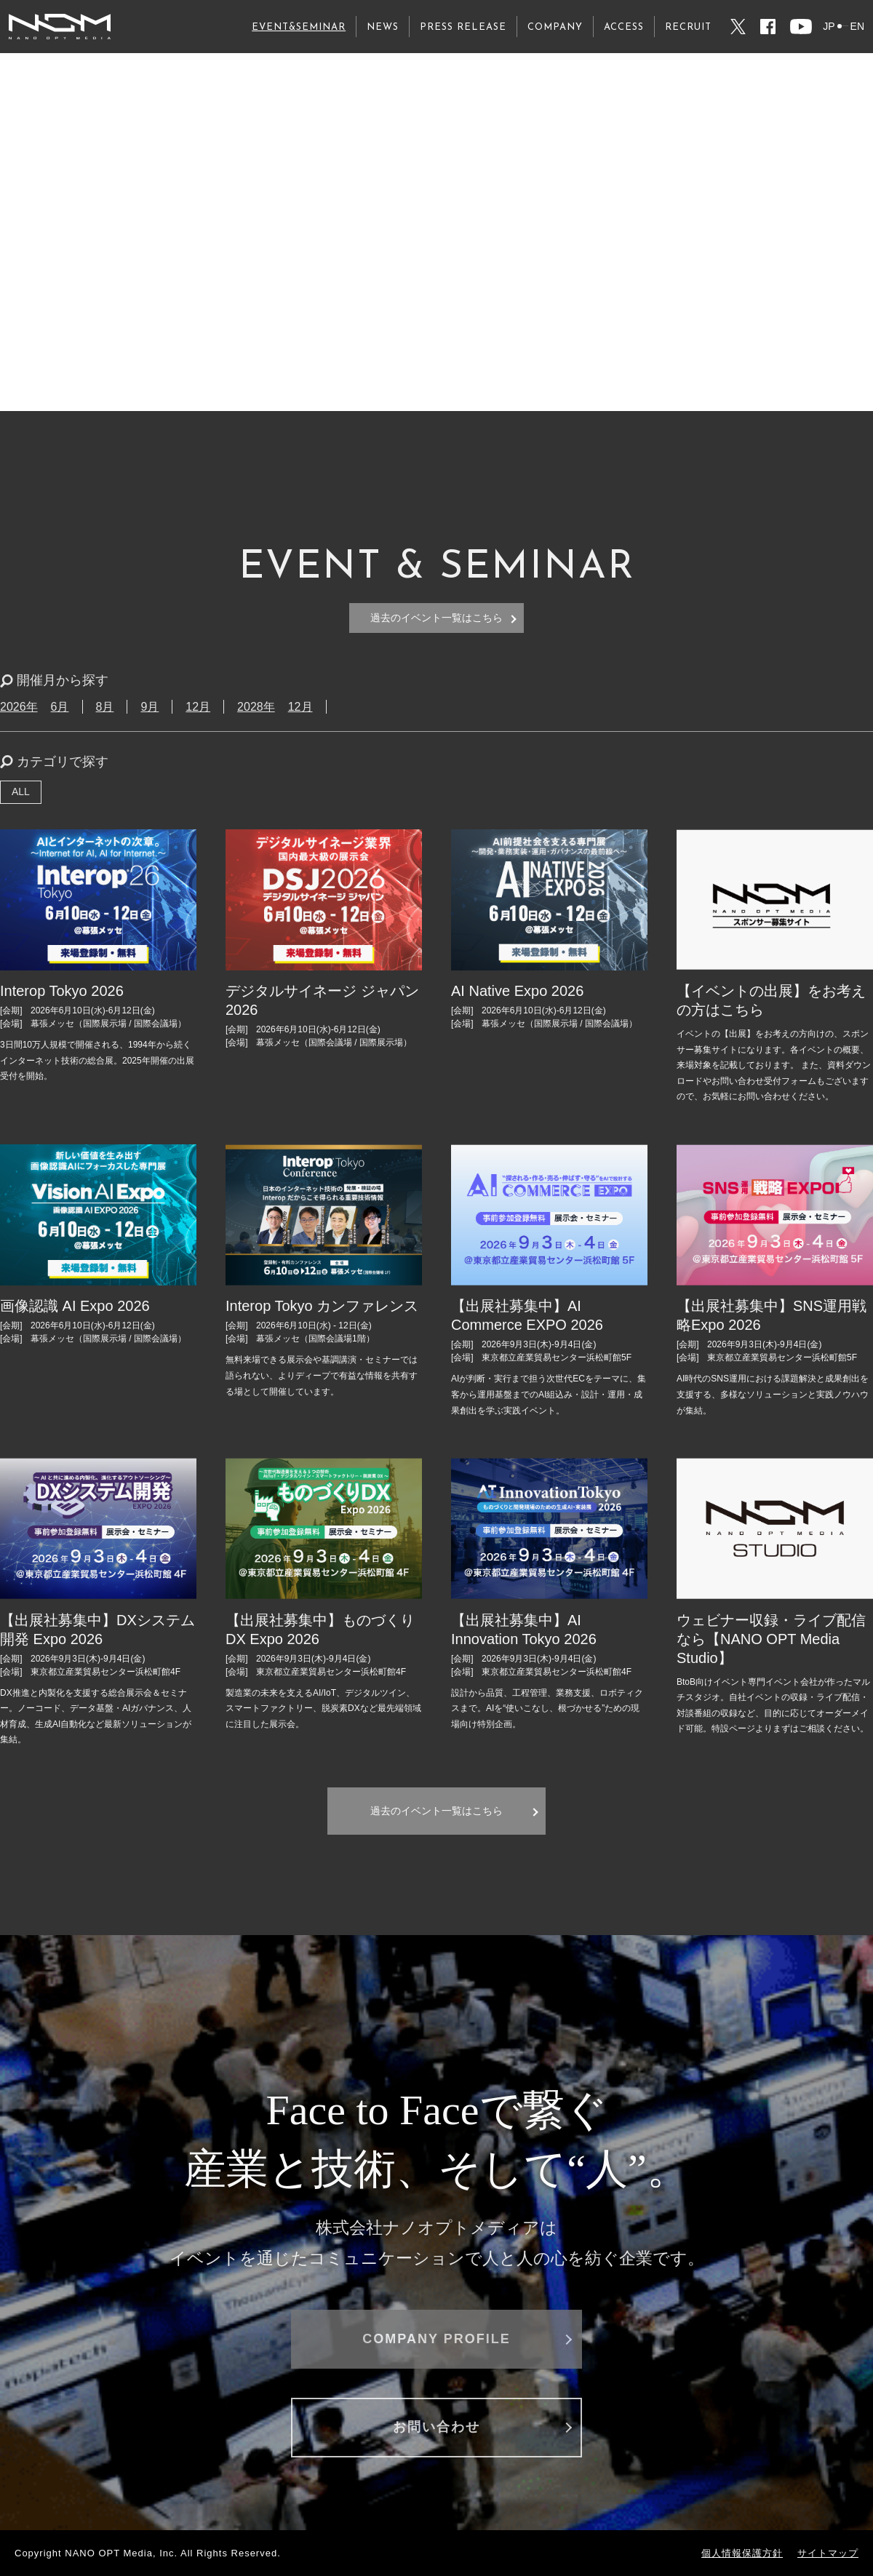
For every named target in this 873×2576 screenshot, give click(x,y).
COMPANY (555, 27)
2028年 (256, 707)
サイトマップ (827, 2553)
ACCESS (624, 27)
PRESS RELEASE (463, 27)
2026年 (19, 707)
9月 (149, 707)
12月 (198, 707)
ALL (21, 791)
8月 (105, 707)
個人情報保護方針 (742, 2553)
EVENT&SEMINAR (299, 27)
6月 (60, 707)
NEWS (383, 27)
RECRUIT (688, 27)
